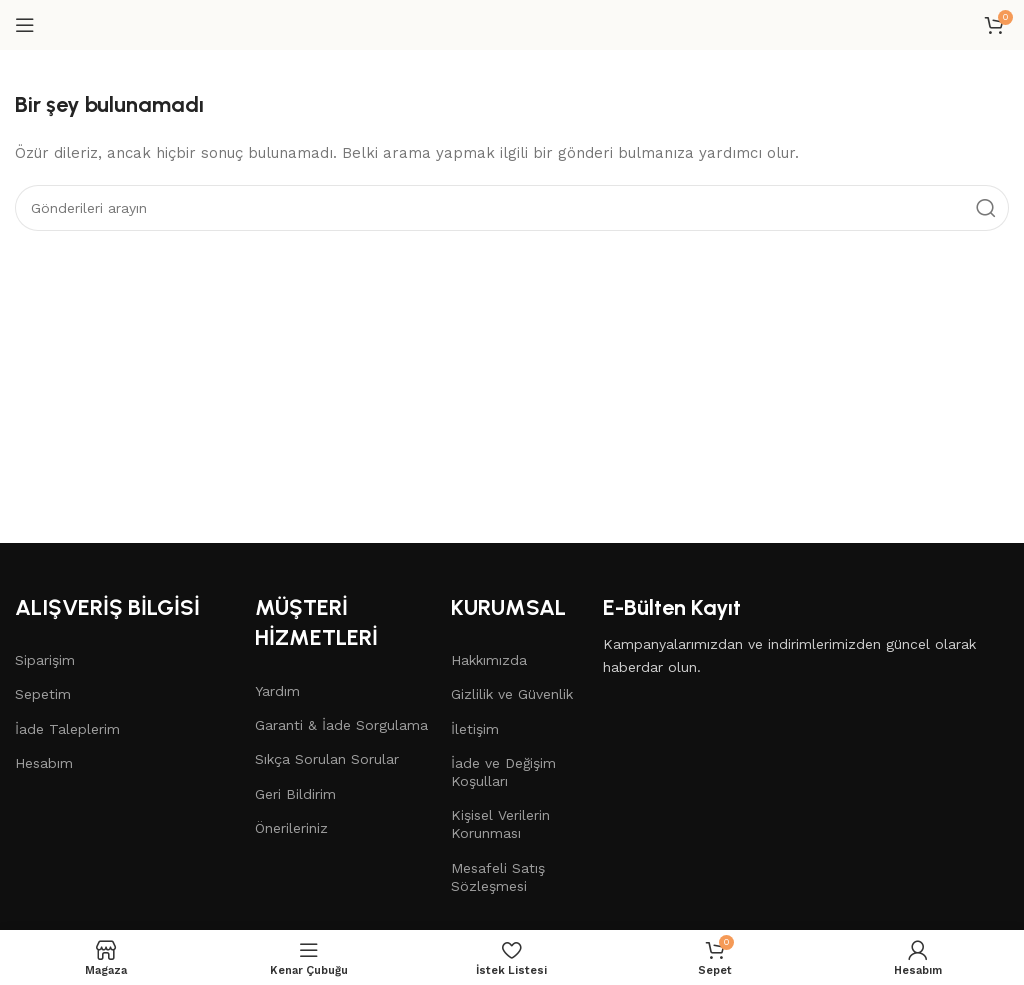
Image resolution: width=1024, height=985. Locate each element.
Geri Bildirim (295, 794)
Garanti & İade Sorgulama (341, 725)
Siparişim (45, 660)
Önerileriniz (291, 828)
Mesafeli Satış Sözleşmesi (498, 877)
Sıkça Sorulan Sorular (327, 759)
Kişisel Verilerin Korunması (500, 824)
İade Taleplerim (67, 729)
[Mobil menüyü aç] (25, 25)
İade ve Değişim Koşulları (503, 772)
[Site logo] (512, 24)
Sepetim (43, 694)
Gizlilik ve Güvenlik (512, 694)
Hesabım (44, 763)
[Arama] (512, 208)
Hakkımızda (489, 660)
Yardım (277, 691)
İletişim (475, 729)
